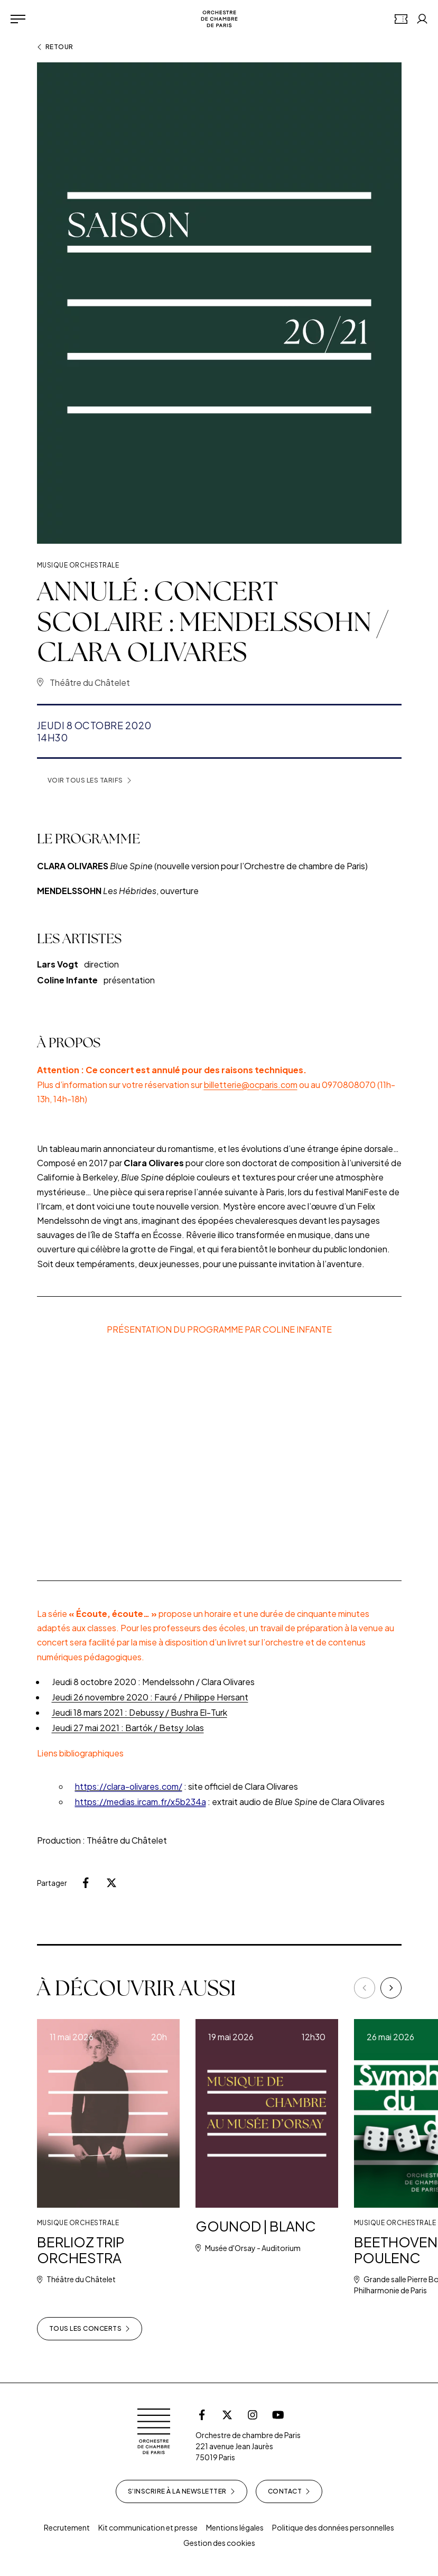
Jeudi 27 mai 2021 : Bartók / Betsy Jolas (128, 1730)
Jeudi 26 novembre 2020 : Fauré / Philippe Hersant (150, 1700)
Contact (289, 2491)
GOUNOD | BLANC (262, 2226)
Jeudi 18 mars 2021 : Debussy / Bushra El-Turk (139, 1715)
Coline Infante (68, 994)
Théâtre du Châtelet (90, 682)
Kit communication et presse (148, 2527)
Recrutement (67, 2527)
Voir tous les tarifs (90, 780)
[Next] (391, 1987)
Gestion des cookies (219, 2542)
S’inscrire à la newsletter (181, 2491)
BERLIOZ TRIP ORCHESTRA (83, 2249)
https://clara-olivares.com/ (128, 1789)
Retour (55, 47)
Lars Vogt (58, 978)
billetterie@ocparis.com (250, 1087)
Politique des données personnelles (333, 2527)
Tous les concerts (90, 2328)
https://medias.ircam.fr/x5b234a (140, 1804)
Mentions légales (235, 2527)
